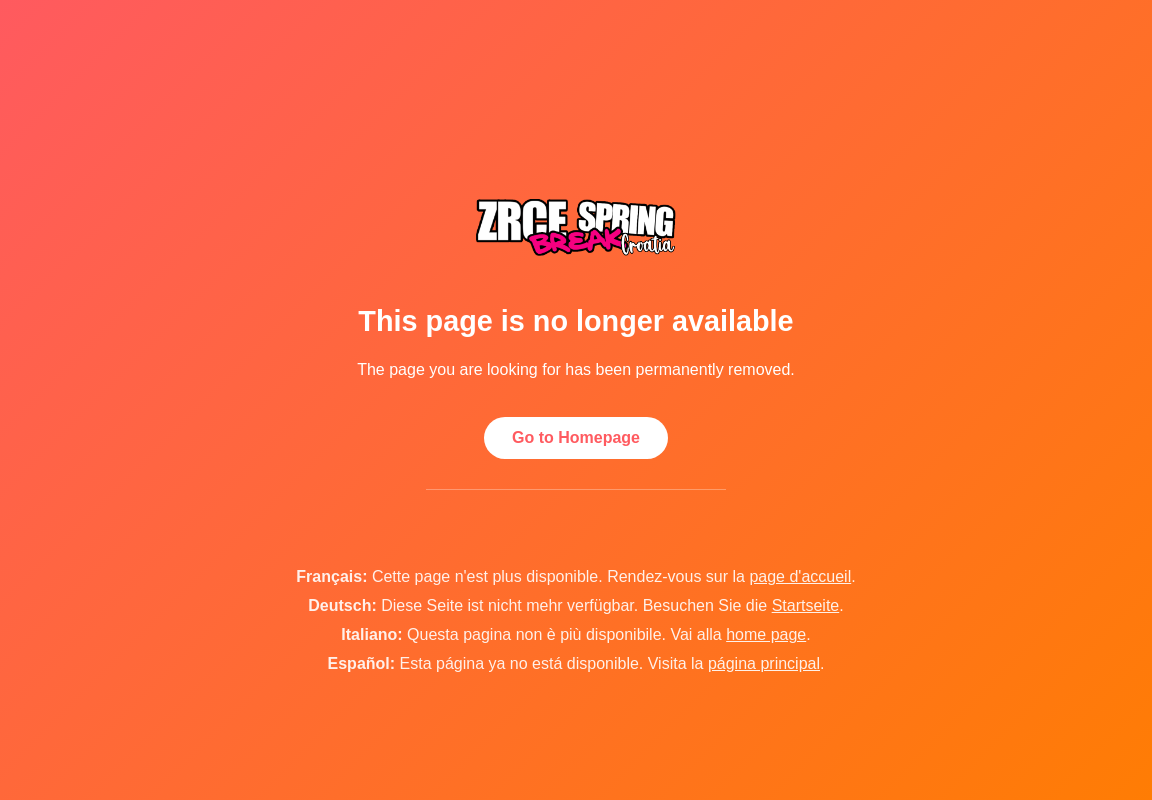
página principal (764, 663)
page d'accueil (800, 576)
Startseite (806, 605)
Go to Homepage (576, 437)
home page (766, 634)
